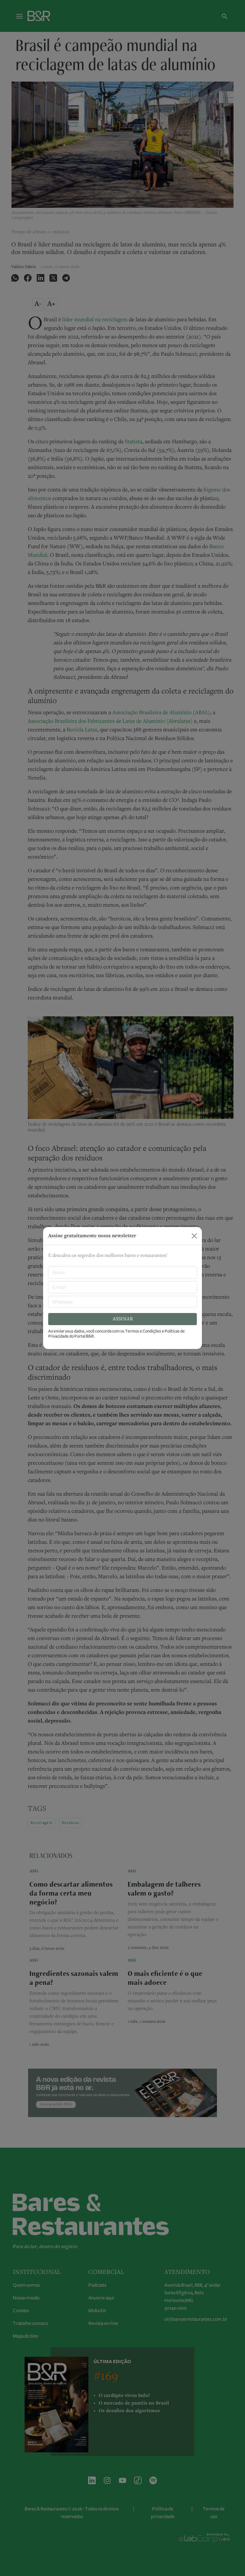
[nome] (122, 1272)
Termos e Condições (143, 1331)
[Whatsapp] (122, 1302)
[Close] (194, 1236)
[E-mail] (122, 1287)
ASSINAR (123, 1319)
